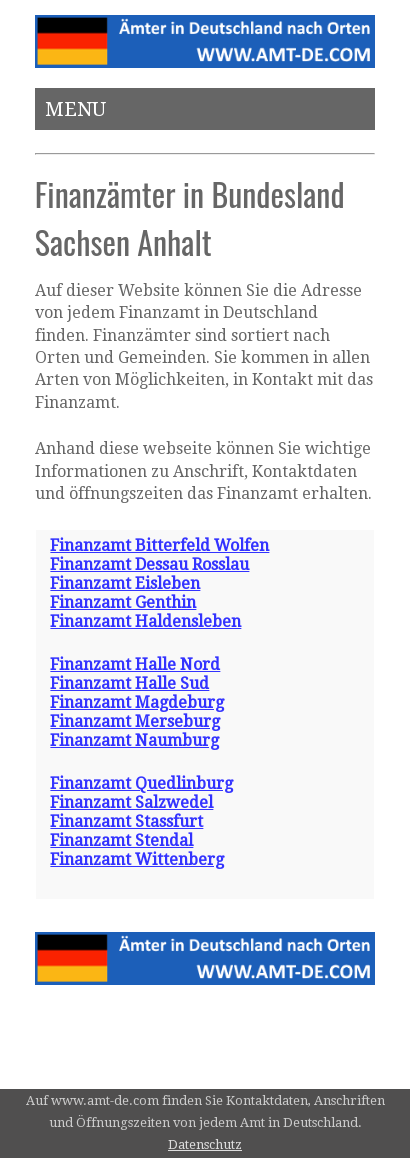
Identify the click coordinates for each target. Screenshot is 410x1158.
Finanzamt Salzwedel (131, 802)
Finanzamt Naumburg (134, 740)
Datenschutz (205, 1144)
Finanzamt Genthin (123, 602)
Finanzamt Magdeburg (137, 702)
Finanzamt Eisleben (125, 583)
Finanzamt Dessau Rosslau (149, 564)
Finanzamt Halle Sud (129, 683)
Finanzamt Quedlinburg (141, 783)
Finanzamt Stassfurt (126, 821)
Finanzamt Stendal (121, 840)
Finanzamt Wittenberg (137, 859)
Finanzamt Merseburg (135, 721)
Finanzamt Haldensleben (145, 621)
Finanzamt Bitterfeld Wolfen (159, 545)
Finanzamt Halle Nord (135, 664)
